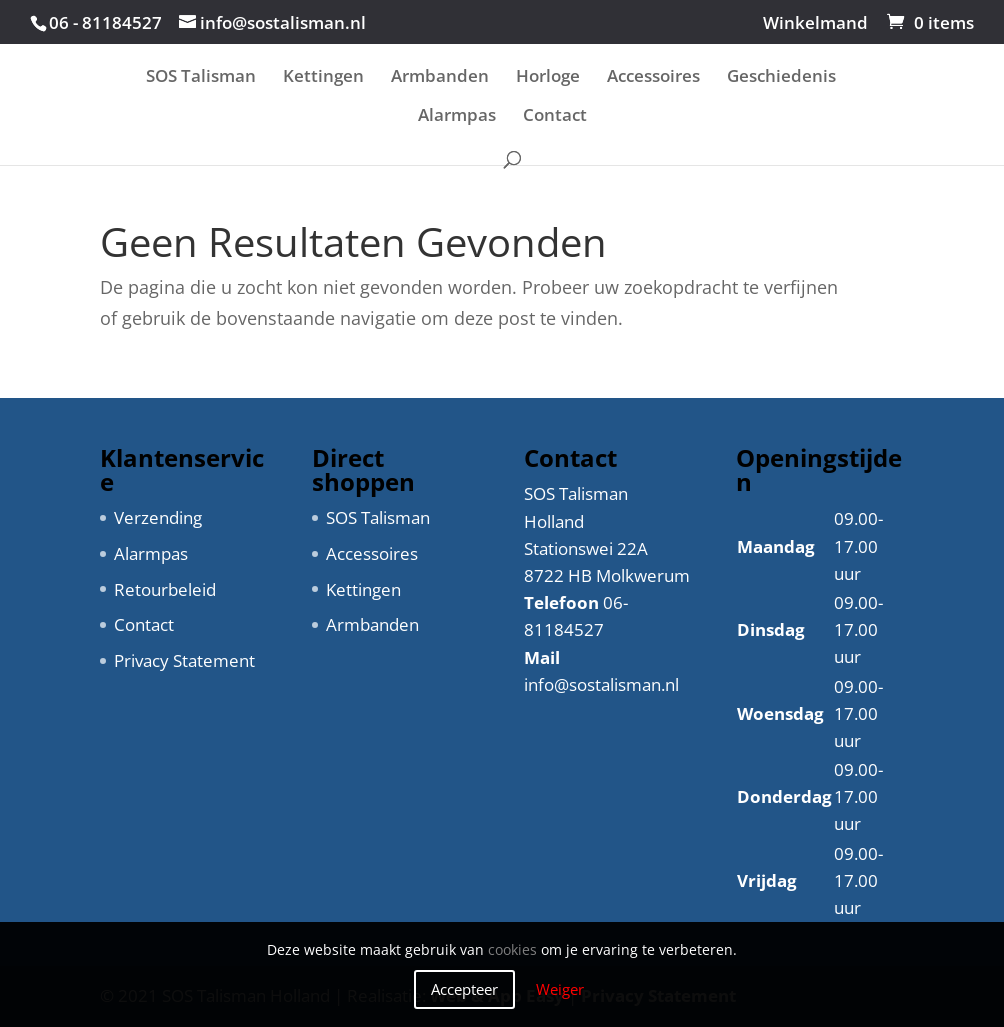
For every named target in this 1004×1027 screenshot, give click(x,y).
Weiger (560, 989)
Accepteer (464, 989)
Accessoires (653, 78)
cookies (512, 950)
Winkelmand (815, 24)
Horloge (548, 78)
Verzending (158, 517)
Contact (555, 117)
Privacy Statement (184, 660)
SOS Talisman (201, 78)
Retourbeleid (165, 589)
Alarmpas (457, 117)
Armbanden (440, 78)
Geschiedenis (781, 78)
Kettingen (323, 78)
